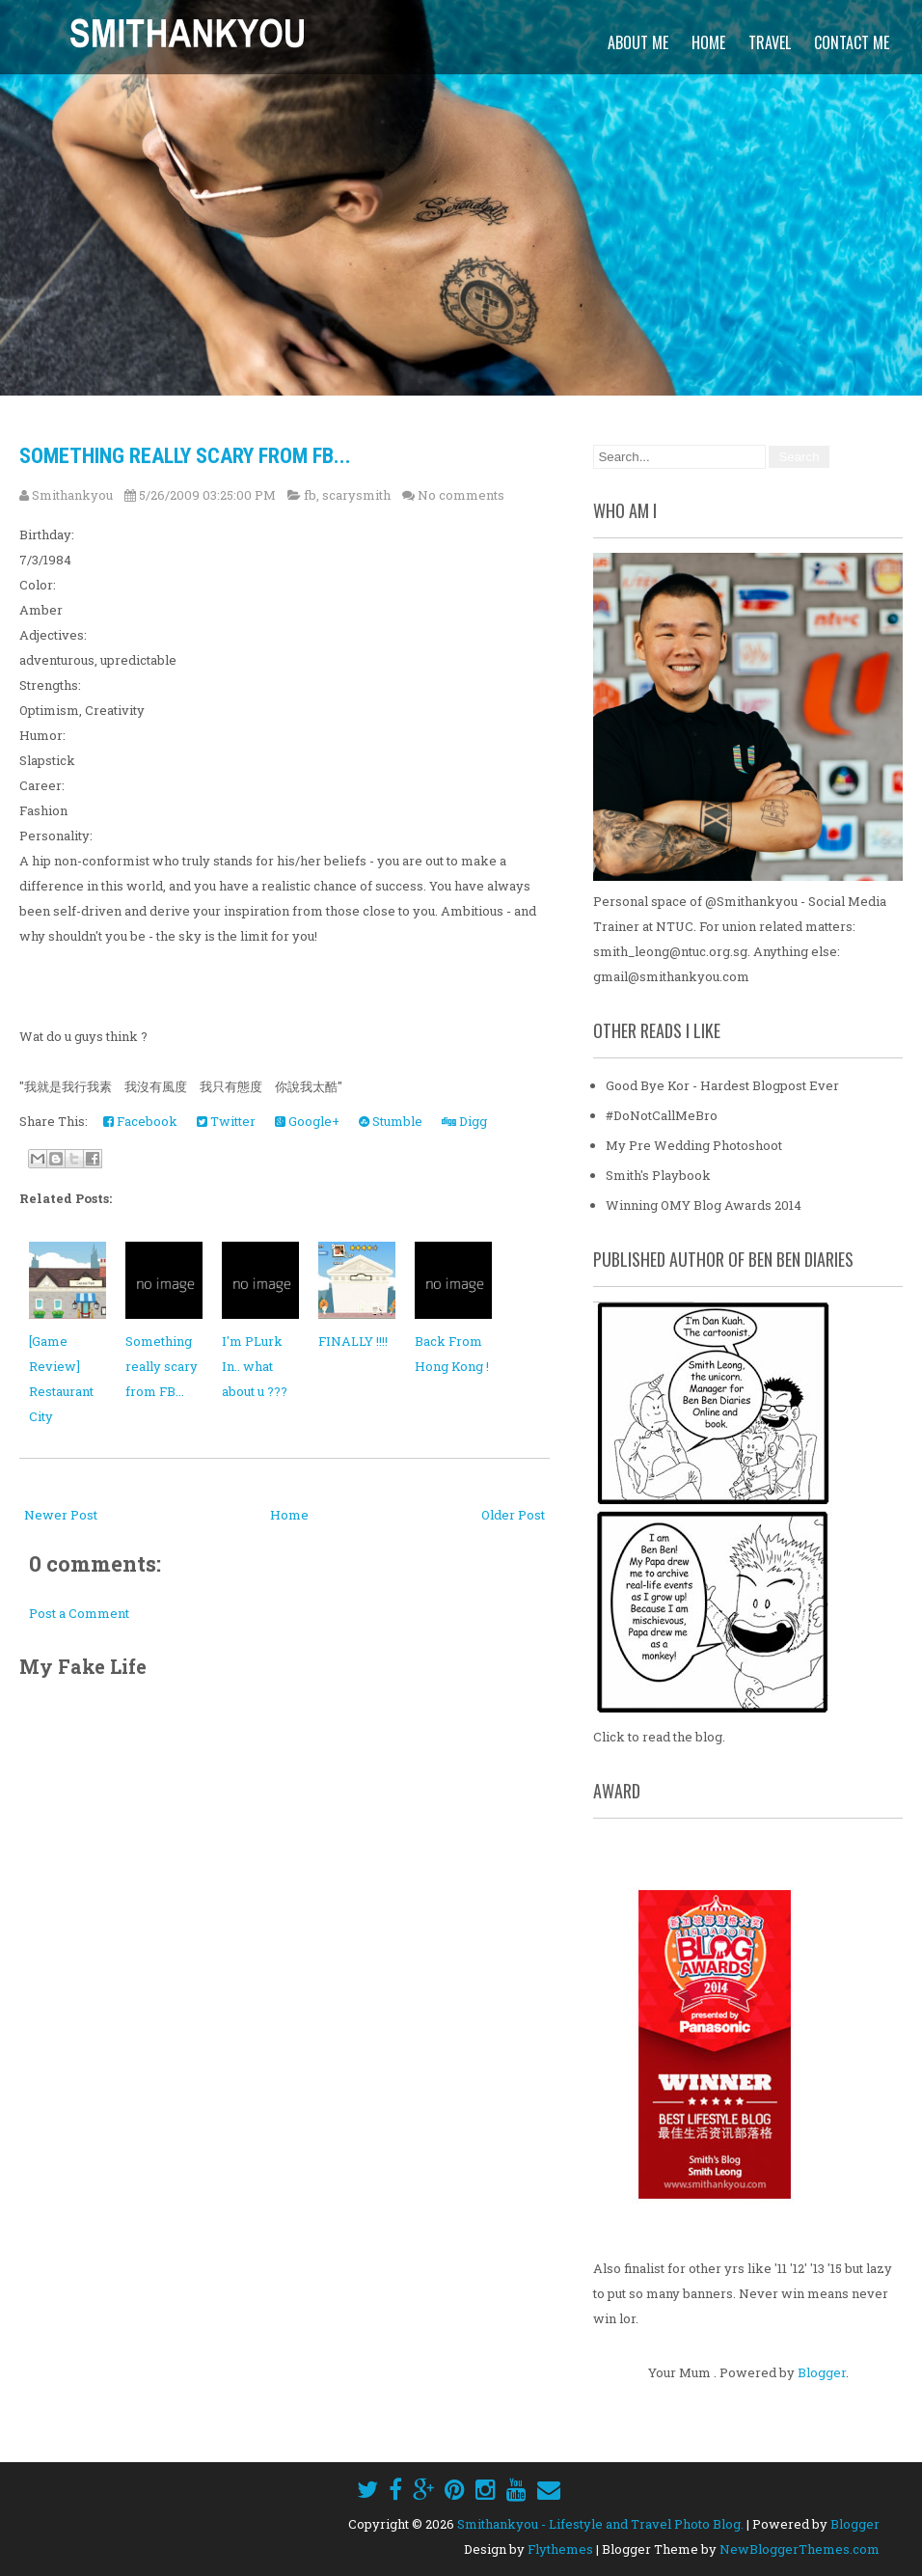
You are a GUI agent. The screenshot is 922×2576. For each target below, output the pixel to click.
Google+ (307, 1121)
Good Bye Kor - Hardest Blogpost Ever (722, 1085)
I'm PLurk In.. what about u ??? (254, 1366)
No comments (461, 495)
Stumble (390, 1121)
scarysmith (356, 495)
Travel (769, 42)
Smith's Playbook (658, 1175)
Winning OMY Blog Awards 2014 (703, 1205)
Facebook (140, 1121)
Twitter (226, 1121)
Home (708, 42)
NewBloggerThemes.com (799, 2549)
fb (310, 495)
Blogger (822, 2372)
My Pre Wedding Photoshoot (694, 1145)
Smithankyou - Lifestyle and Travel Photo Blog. (600, 2524)
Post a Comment (79, 1613)
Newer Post (60, 1514)
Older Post (513, 1514)
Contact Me (851, 42)
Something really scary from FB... (185, 456)
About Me (638, 42)
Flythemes (560, 2549)
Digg (464, 1121)
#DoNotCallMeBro (662, 1115)
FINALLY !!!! (353, 1341)
